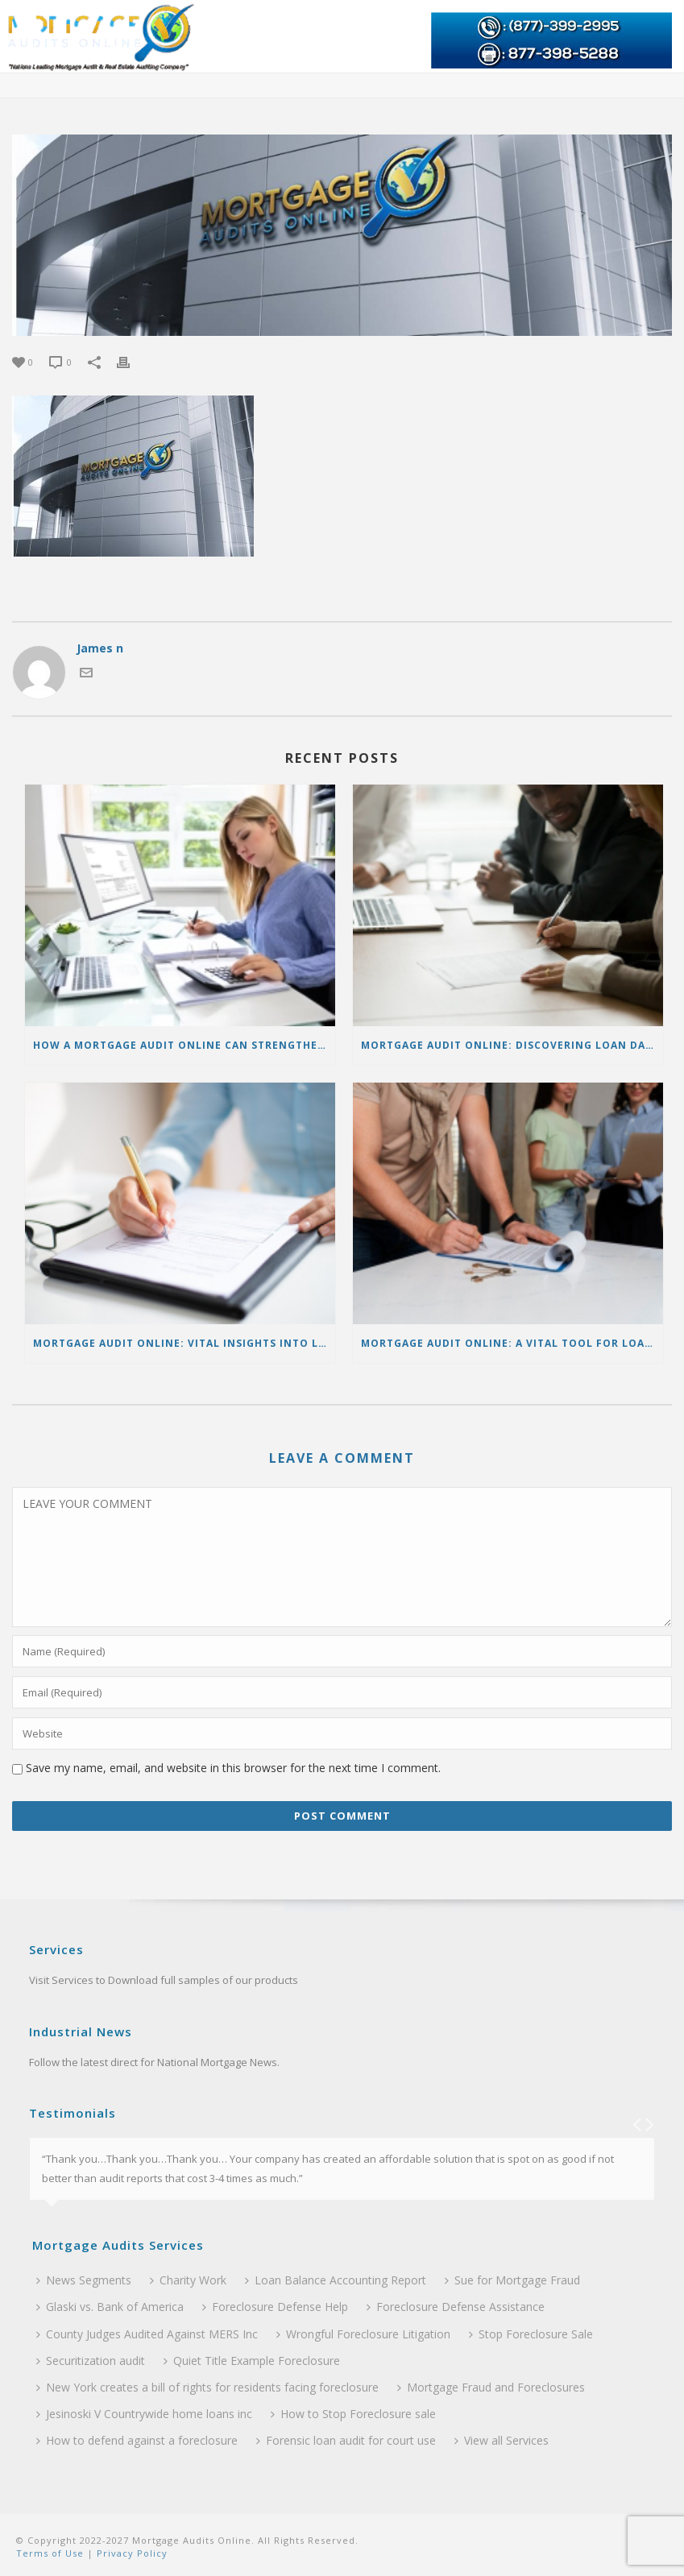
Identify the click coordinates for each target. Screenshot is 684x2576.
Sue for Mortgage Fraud (512, 2280)
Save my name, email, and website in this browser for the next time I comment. (233, 1767)
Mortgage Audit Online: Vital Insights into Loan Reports (184, 1343)
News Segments (83, 2280)
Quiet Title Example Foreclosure (252, 2360)
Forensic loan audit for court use (346, 2440)
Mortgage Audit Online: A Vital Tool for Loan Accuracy (512, 1343)
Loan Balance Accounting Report (335, 2280)
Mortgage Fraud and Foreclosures (491, 2387)
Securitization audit (90, 2360)
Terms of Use (50, 2553)
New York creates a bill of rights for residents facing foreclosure (207, 2387)
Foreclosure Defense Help (275, 2306)
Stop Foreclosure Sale (531, 2334)
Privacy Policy (130, 2553)
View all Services (501, 2440)
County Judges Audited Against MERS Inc (147, 2334)
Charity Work (188, 2280)
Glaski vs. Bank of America (110, 2306)
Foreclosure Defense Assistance (456, 2306)
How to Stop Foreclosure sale (353, 2413)
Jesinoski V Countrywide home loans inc (144, 2413)
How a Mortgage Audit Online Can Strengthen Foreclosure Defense (184, 1045)
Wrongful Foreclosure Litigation (363, 2334)
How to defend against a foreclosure (137, 2440)
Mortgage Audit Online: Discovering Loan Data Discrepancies (512, 1045)
